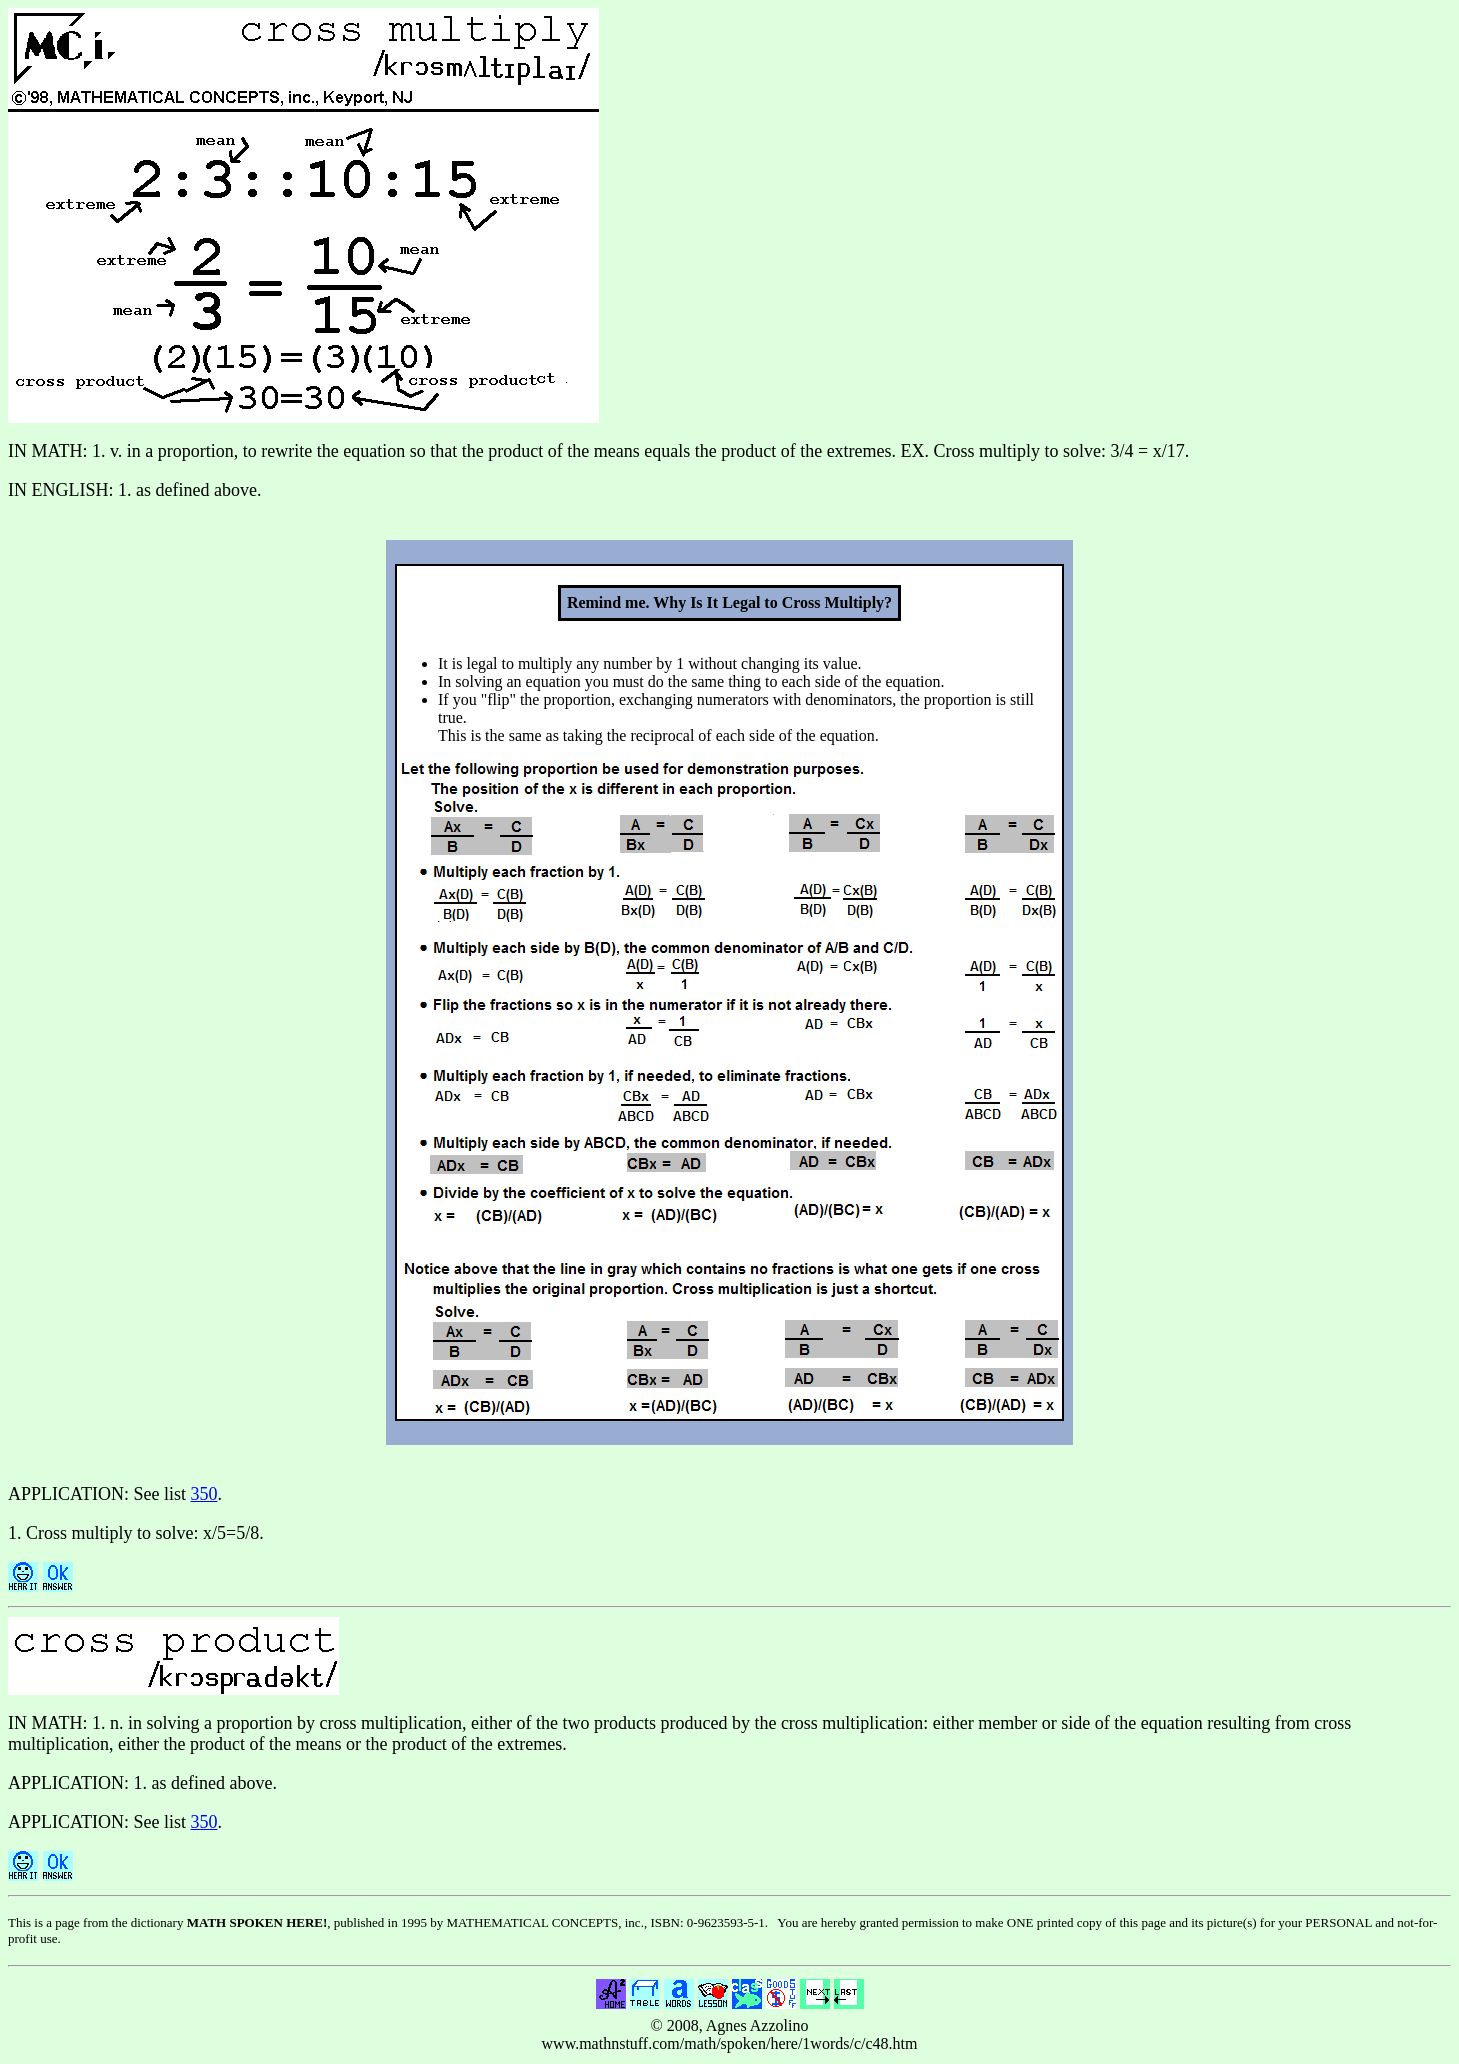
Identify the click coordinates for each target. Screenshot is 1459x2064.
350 (204, 1494)
